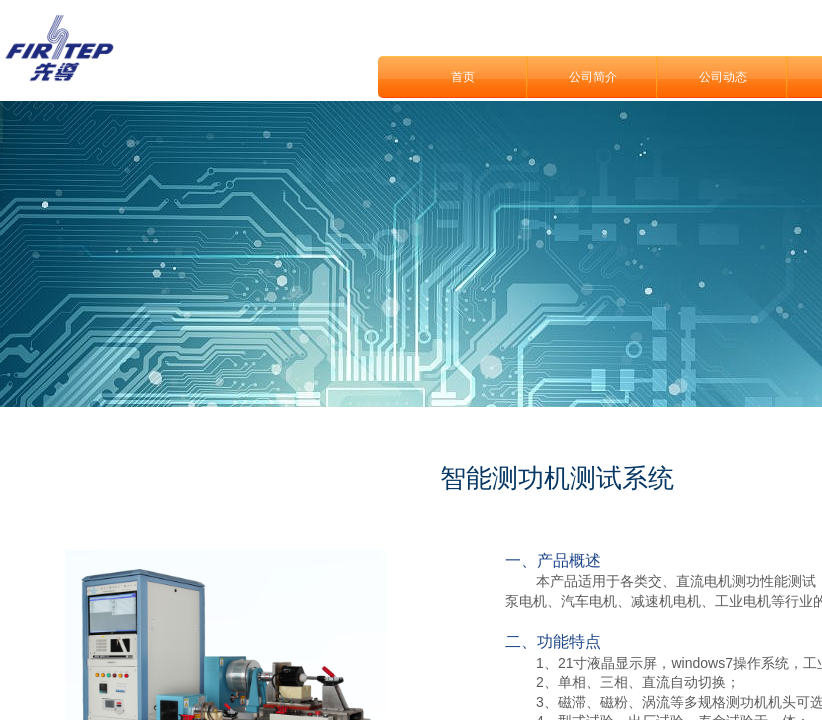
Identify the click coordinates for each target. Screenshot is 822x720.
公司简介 (593, 77)
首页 (463, 77)
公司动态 (723, 77)
